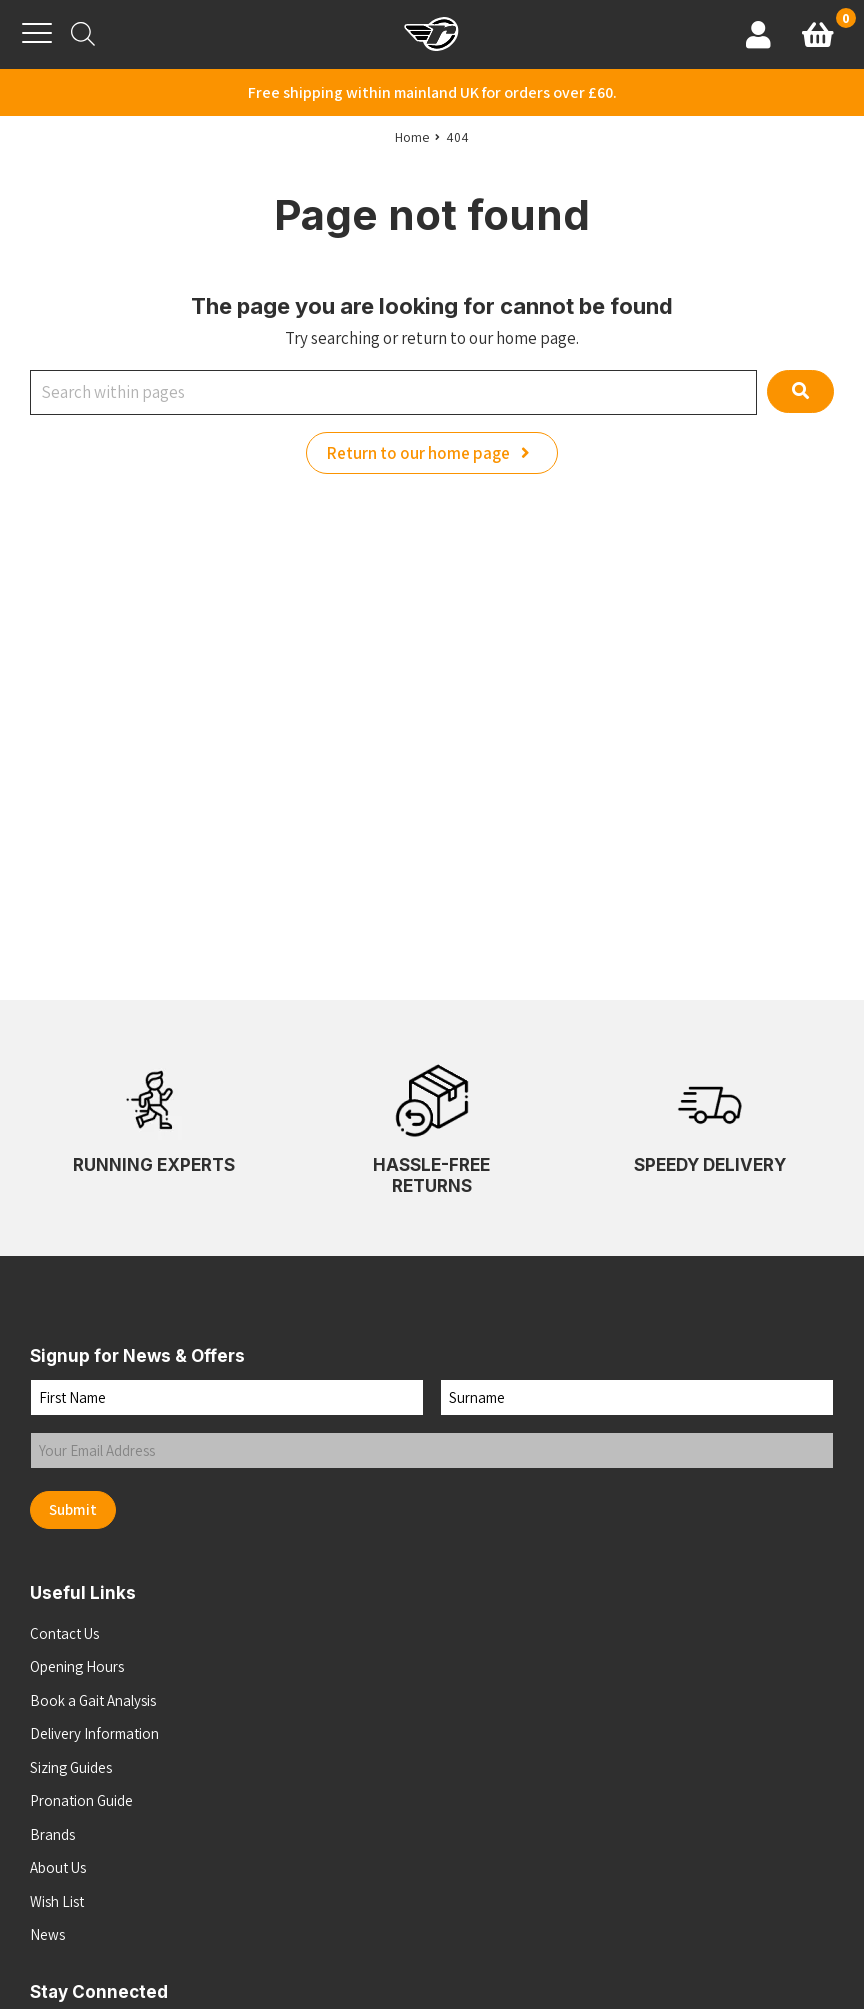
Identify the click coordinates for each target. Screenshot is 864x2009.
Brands (52, 1834)
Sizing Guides (71, 1767)
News (47, 1934)
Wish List (57, 1901)
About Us (58, 1867)
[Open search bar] (83, 34)
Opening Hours (77, 1666)
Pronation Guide (81, 1800)
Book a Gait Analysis (93, 1700)
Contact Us (64, 1633)
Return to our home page (432, 453)
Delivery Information (94, 1733)
